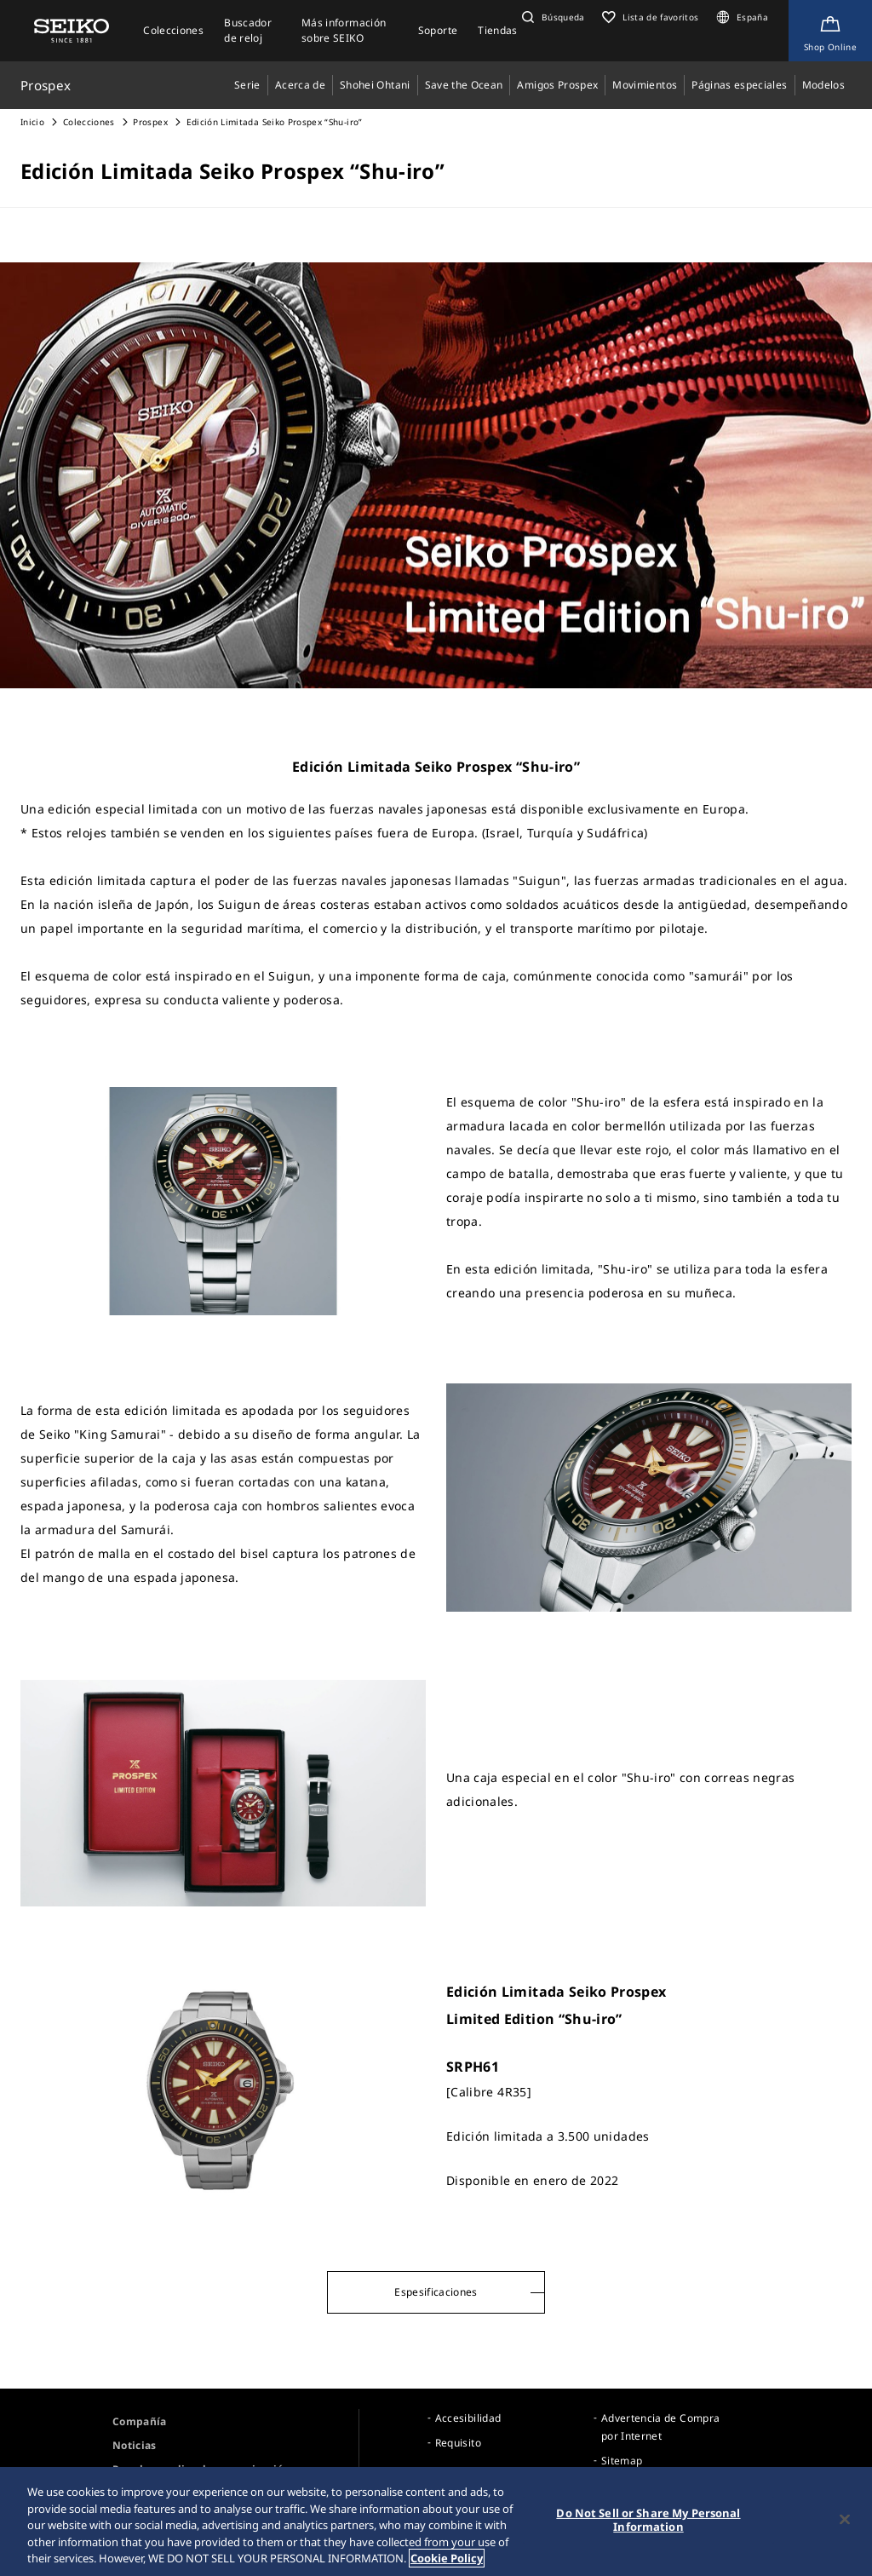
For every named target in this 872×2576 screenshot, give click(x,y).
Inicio (32, 122)
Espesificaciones (436, 2292)
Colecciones (89, 122)
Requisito (458, 2442)
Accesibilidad (468, 2418)
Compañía (139, 2421)
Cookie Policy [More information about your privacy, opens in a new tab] (446, 2558)
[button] (551, 17)
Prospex (150, 122)
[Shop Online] (830, 30)
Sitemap (621, 2460)
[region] (436, 2521)
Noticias (134, 2445)
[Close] (844, 2520)
